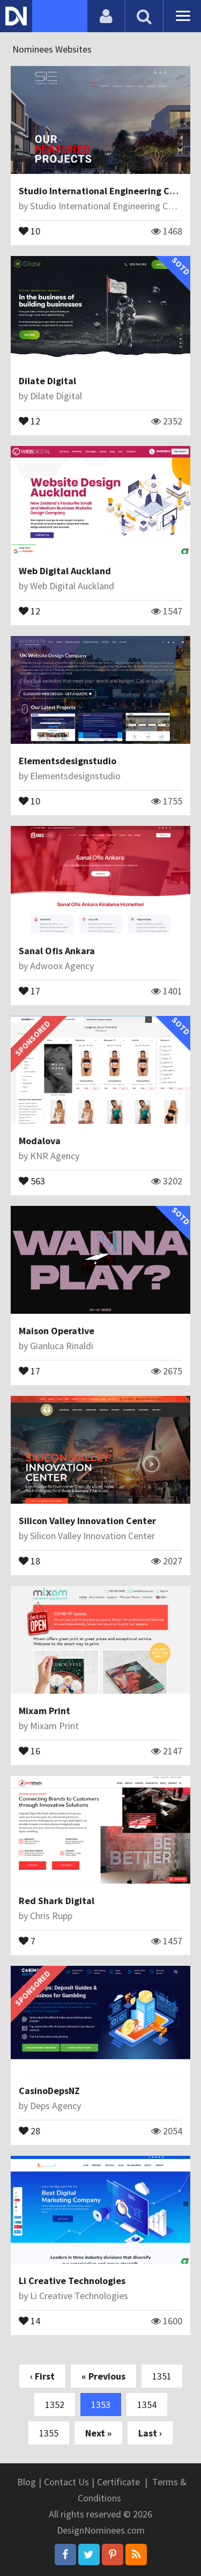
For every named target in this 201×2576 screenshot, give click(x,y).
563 (32, 1180)
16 (29, 1750)
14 (29, 2320)
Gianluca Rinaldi (61, 1346)
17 (29, 990)
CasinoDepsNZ (49, 2090)
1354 (147, 2404)
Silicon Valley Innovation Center (87, 1520)
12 (29, 420)
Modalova (40, 1141)
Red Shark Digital (56, 1900)
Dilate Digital (47, 381)
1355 (48, 2433)
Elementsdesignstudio (67, 761)
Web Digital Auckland (65, 571)
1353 (100, 2404)
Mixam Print (44, 1710)
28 (29, 2130)
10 (29, 230)
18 (29, 1560)
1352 (54, 2404)
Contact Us (66, 2482)
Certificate (118, 2482)
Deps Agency (55, 2105)
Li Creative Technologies (72, 2280)
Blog (26, 2482)
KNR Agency (54, 1156)
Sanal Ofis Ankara (57, 951)
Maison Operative (56, 1330)
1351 (162, 2376)
